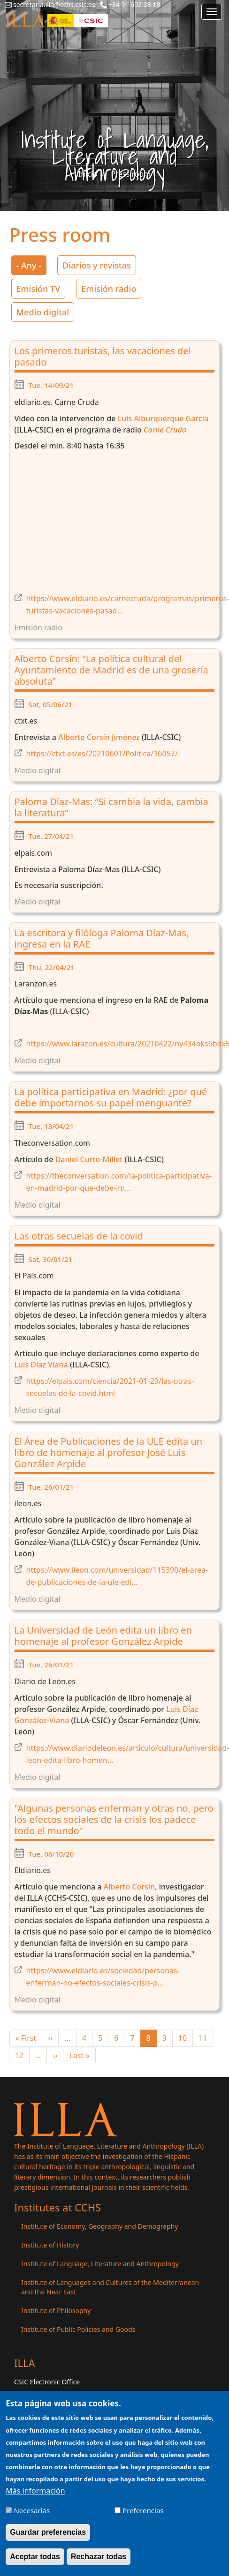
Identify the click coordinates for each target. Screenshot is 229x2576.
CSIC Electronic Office (47, 2381)
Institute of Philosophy (56, 2310)
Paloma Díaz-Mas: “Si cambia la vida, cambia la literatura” (111, 807)
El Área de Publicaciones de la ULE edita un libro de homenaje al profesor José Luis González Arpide (109, 1452)
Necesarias (32, 2510)
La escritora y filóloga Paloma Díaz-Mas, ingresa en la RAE (102, 938)
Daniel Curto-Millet (89, 1159)
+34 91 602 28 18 (134, 4)
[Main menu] (211, 12)
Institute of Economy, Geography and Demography (99, 2226)
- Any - (29, 265)
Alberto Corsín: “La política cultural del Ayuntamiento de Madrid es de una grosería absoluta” (111, 669)
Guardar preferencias (48, 2532)
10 (185, 2038)
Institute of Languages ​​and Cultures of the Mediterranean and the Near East (110, 2287)
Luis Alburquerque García (163, 418)
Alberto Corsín (129, 1887)
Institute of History (50, 2244)
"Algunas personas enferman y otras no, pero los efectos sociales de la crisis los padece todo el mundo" (114, 1819)
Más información (35, 2491)
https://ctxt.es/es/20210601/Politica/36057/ (102, 753)
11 (205, 2038)
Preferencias (142, 2510)
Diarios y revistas (96, 265)
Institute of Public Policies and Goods (78, 2329)
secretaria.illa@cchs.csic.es (54, 4)
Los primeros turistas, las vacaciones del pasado (103, 356)
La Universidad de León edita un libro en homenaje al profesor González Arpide (103, 1636)
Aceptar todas (35, 2557)
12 (22, 2055)
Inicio (88, 174)
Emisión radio (108, 288)
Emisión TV (38, 288)
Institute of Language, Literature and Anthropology (100, 2263)
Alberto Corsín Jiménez (99, 737)
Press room (131, 174)
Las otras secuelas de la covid (79, 1236)
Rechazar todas (98, 2557)
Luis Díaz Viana (41, 1364)
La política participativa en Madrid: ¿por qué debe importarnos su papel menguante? (111, 1097)
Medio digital (42, 312)
